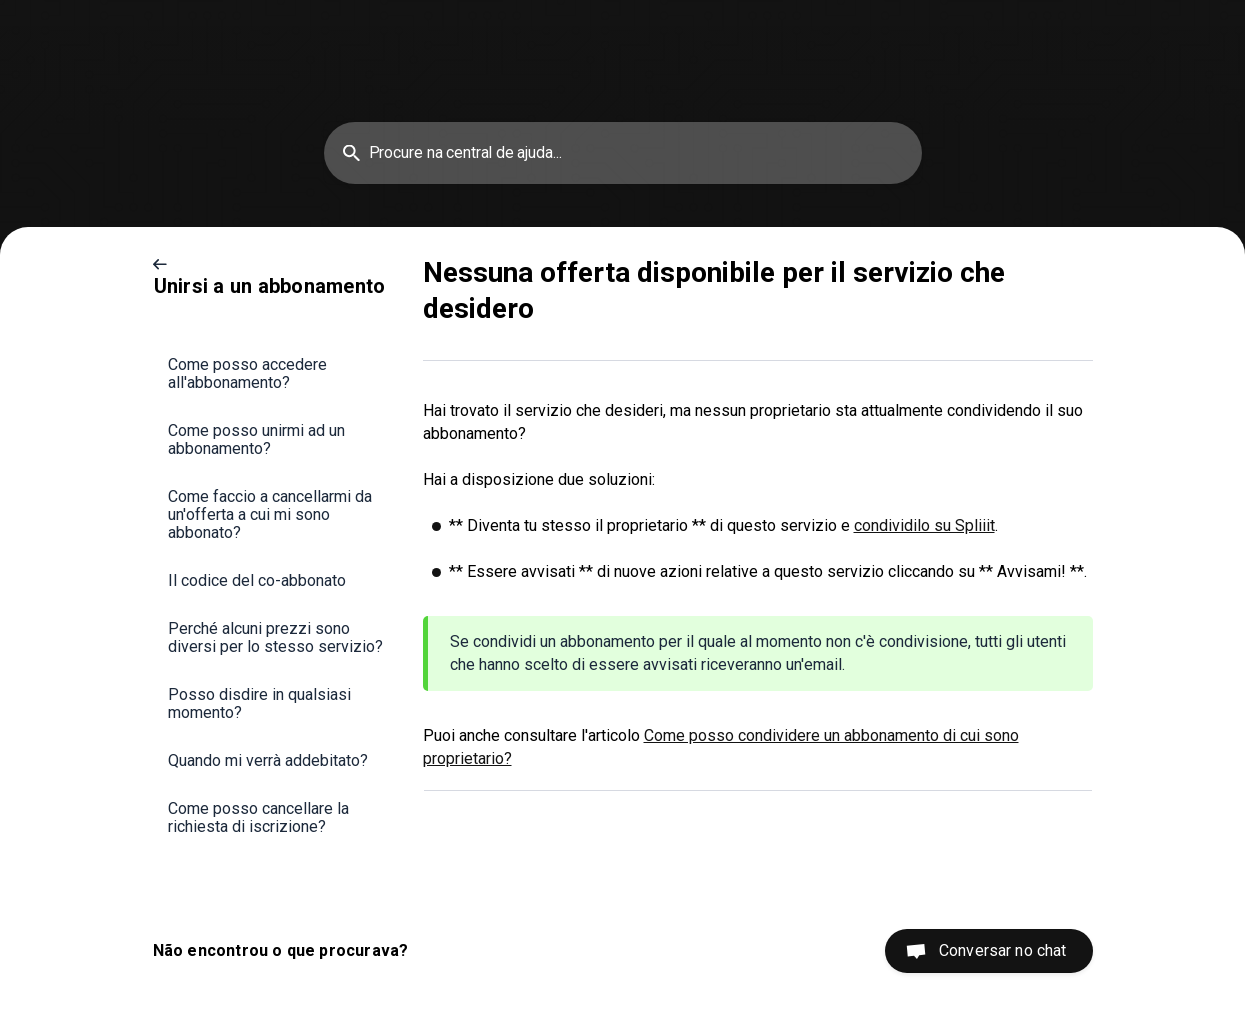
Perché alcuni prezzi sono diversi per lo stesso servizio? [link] (275, 637)
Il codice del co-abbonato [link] (257, 580)
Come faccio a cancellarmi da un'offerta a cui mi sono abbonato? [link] (270, 514)
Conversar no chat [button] (1003, 950)
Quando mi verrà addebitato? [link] (268, 760)
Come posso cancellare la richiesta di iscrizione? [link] (258, 817)
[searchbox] (623, 153)
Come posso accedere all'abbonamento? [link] (247, 373)
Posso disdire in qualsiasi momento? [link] (259, 703)
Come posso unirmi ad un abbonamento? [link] (256, 439)
